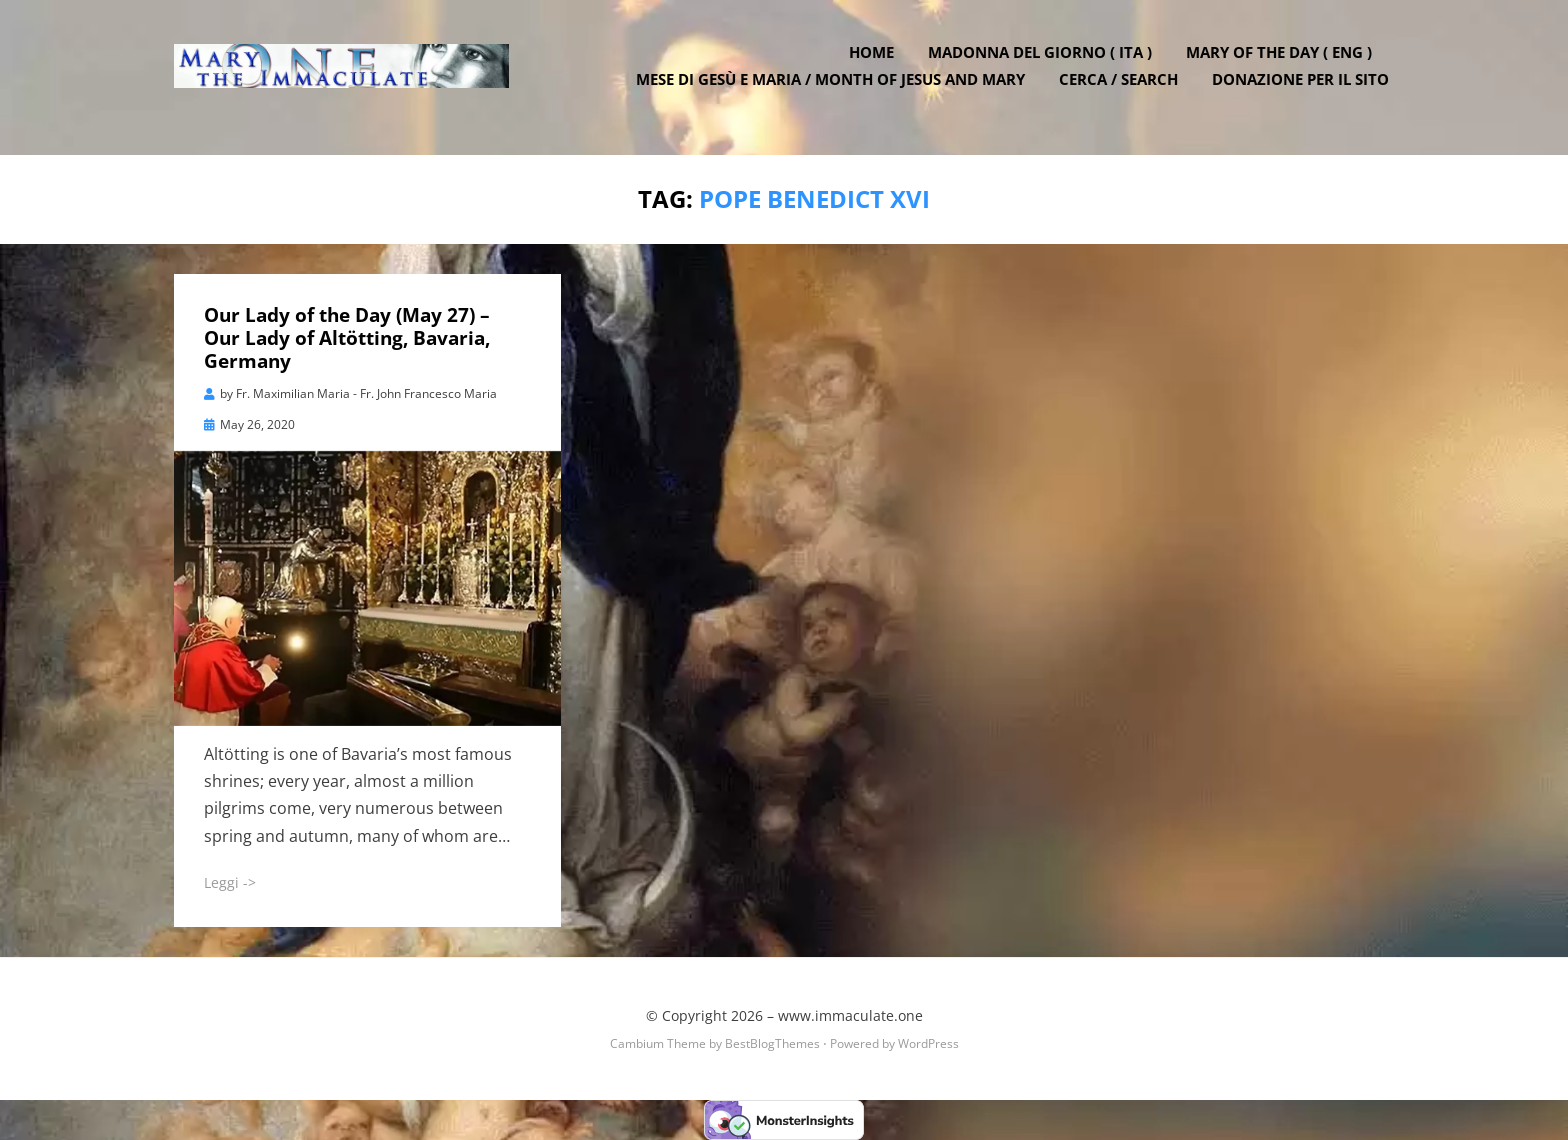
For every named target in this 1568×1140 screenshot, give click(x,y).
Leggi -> (230, 881)
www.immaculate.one (850, 1015)
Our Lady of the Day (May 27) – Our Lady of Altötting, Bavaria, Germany (347, 338)
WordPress (928, 1043)
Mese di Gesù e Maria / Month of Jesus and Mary (835, 90)
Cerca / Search (1123, 90)
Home (876, 63)
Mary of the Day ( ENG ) (1284, 63)
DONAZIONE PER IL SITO (1305, 90)
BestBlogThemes (772, 1043)
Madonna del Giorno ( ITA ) (1045, 63)
